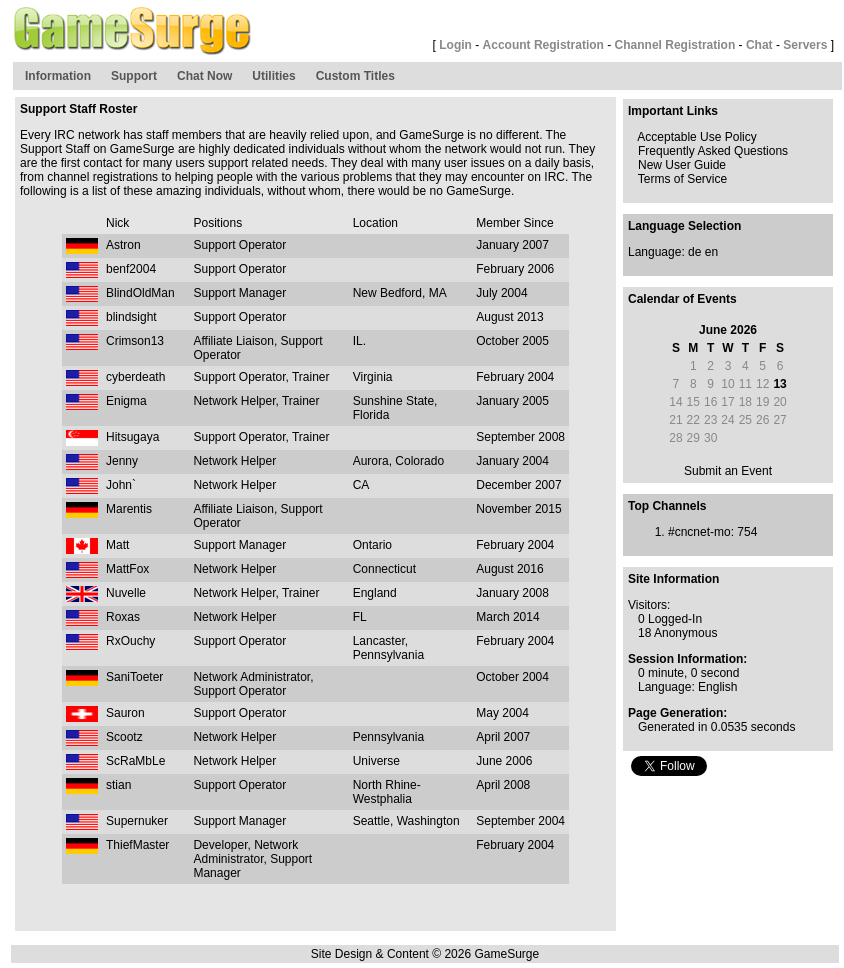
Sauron (125, 713)
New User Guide (682, 165)
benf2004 (131, 269)
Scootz (124, 737)
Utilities (273, 76)
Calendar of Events (682, 299)
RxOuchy (130, 641)
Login (455, 45)
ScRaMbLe (135, 761)
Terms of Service (682, 179)
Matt (117, 545)
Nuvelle (126, 593)
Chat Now (204, 76)
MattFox (127, 569)
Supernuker (137, 821)
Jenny (122, 461)
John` (121, 485)
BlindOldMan (140, 293)
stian (118, 785)
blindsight (131, 317)
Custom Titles (355, 76)
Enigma (126, 401)
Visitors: (649, 605)
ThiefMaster (137, 845)
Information (58, 76)
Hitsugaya (132, 437)
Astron (123, 245)
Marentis (129, 509)
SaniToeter (134, 677)
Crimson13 (135, 341)
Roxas (123, 617)
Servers (805, 45)
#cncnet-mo (699, 532)
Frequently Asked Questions (713, 151)
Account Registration (543, 45)
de (694, 252)
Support (134, 76)
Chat (759, 45)
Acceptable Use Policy (696, 137)
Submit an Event (728, 471)
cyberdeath (135, 377)
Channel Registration (675, 45)
